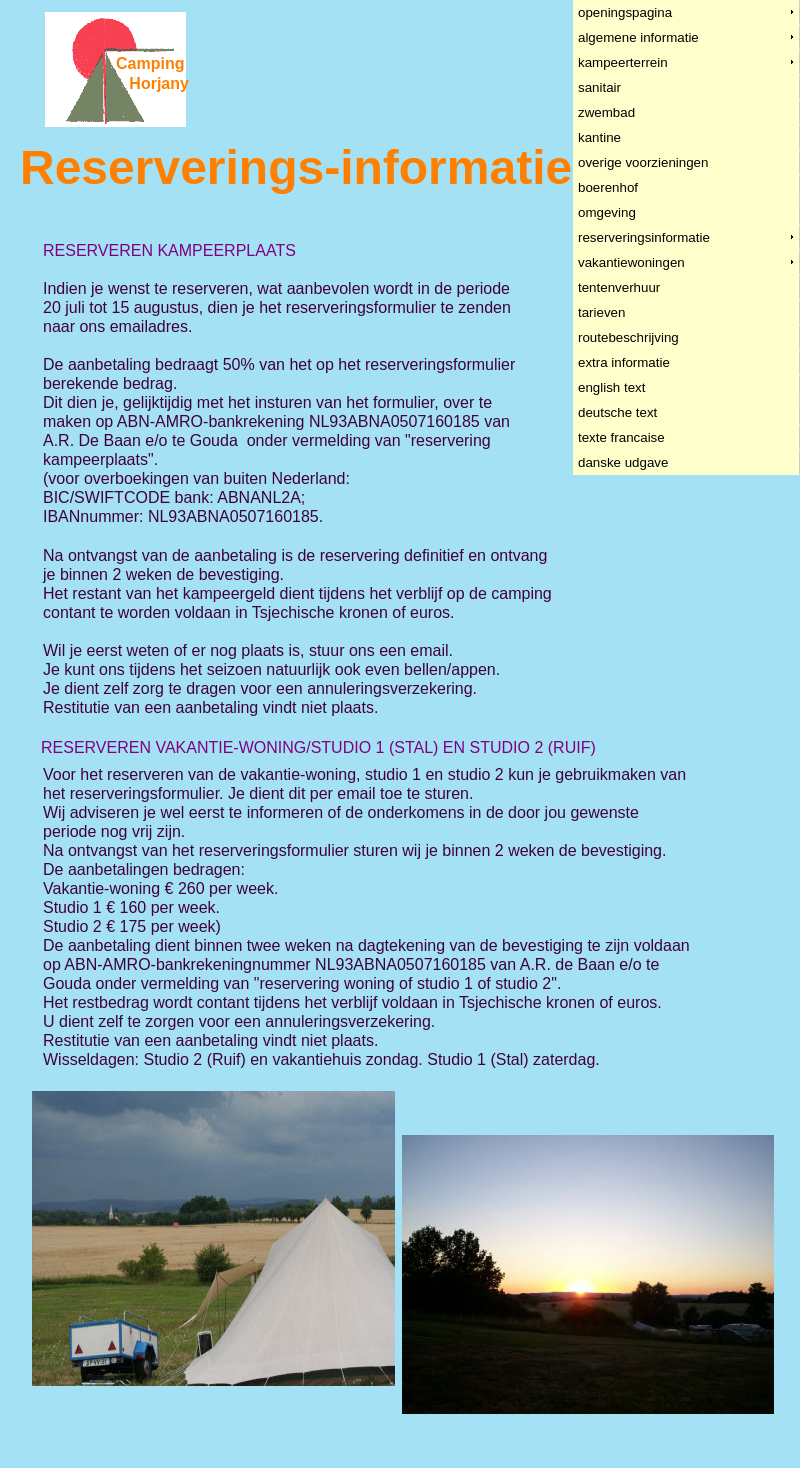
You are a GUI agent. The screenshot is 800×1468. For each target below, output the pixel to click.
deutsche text (618, 412)
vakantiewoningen (632, 262)
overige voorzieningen (643, 162)
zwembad (607, 112)
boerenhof (608, 187)
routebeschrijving (629, 337)
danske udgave (623, 462)
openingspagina (625, 12)
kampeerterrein (623, 62)
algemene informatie (639, 37)
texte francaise (622, 437)
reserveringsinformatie (644, 237)
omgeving (607, 212)
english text (612, 387)
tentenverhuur (619, 287)
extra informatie (624, 362)
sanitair (600, 87)
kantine (600, 137)
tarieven (602, 312)
